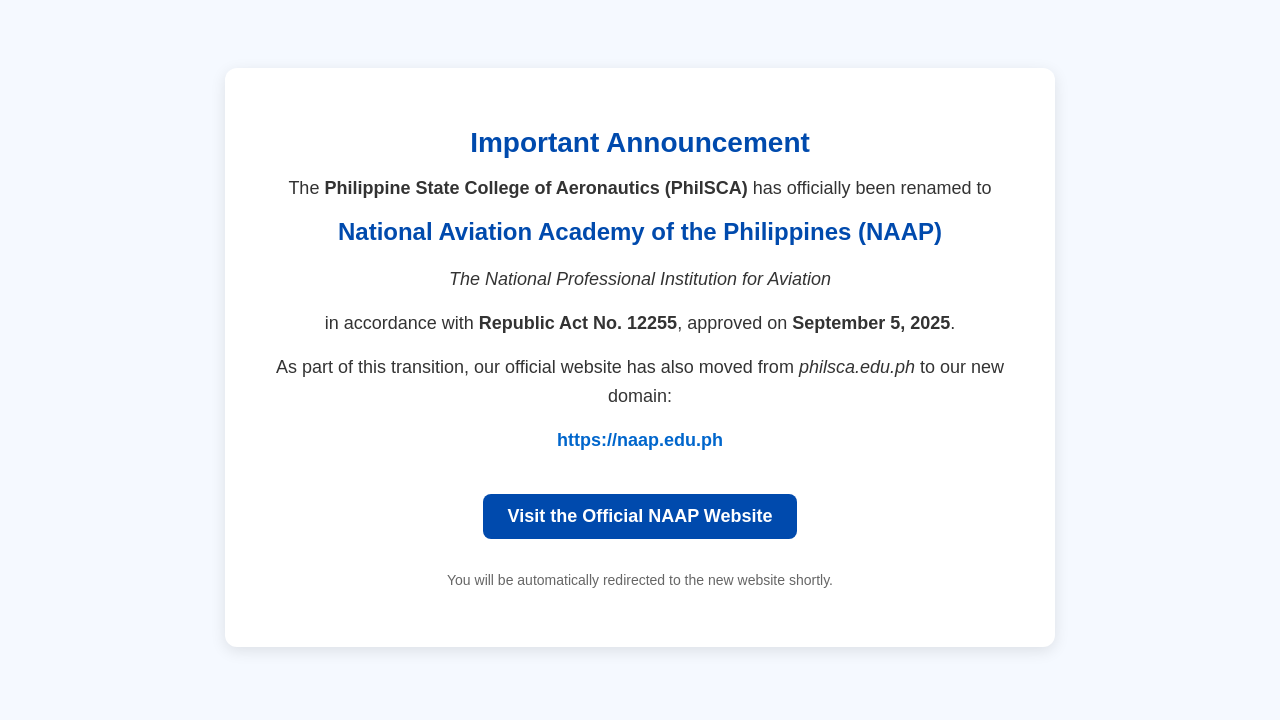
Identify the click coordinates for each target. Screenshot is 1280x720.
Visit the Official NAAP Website (639, 516)
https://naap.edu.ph (640, 440)
